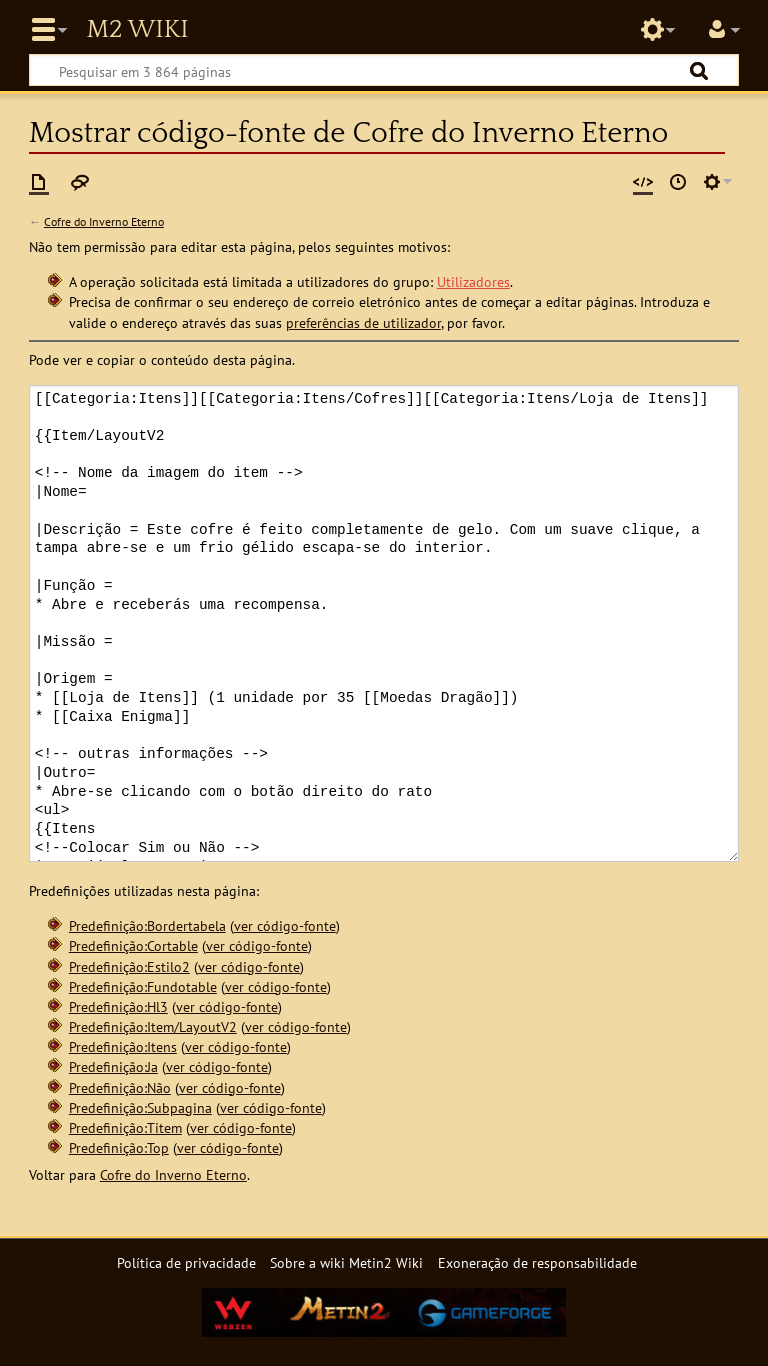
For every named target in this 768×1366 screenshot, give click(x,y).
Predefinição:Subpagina (140, 1107)
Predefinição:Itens (123, 1046)
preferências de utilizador (363, 322)
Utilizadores (473, 281)
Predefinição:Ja (113, 1066)
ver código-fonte (285, 925)
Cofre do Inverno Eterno (104, 221)
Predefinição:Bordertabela (147, 925)
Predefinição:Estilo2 (129, 966)
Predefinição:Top (119, 1147)
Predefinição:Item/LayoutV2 (153, 1026)
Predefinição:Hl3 (118, 1006)
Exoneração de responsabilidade (537, 1262)
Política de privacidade (186, 1262)
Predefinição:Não (120, 1087)
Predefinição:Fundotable (143, 986)
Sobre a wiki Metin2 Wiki (346, 1262)
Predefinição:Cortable (133, 945)
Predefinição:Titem (125, 1127)
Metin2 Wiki (137, 30)
